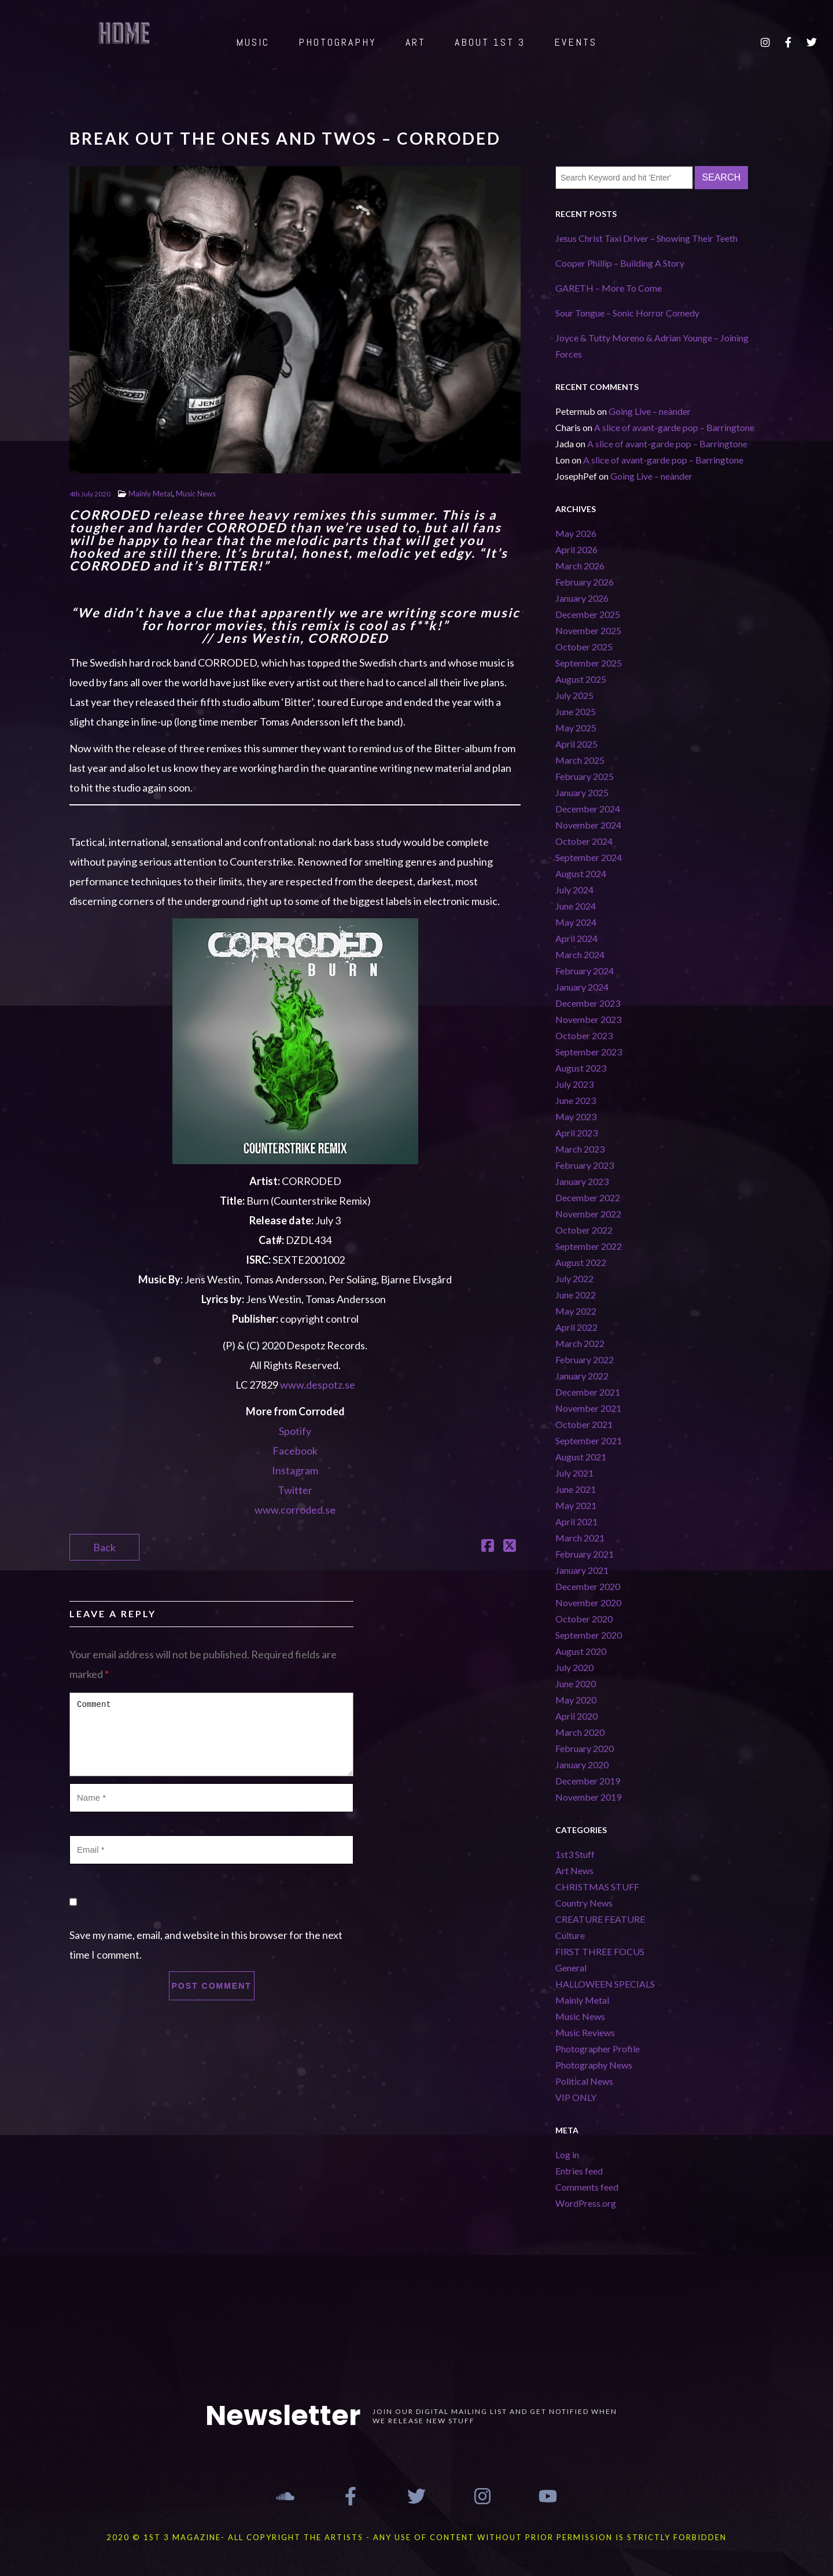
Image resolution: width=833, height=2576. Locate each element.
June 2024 (575, 905)
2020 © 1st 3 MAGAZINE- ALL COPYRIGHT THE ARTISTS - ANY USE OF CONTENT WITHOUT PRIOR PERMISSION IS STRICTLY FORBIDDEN (416, 2537)
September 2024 (588, 857)
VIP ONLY (575, 2097)
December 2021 (587, 1391)
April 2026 (576, 549)
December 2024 (587, 808)
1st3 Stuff (575, 1854)
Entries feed (579, 2170)
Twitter (295, 1490)
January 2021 (582, 1570)
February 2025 (584, 776)
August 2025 (580, 679)
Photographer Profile (597, 2048)
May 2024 (575, 922)
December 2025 (587, 614)
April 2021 (576, 1521)
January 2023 (582, 1181)
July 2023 (574, 1084)
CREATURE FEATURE (600, 1918)
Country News (584, 1902)
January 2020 (582, 1764)
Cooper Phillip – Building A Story (619, 262)
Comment (211, 1734)
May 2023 (575, 1116)
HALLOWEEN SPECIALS (605, 1983)
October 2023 (584, 1035)
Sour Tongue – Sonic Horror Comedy (627, 312)
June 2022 (575, 1294)
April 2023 (576, 1132)
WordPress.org (585, 2203)
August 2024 (580, 873)
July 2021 (574, 1472)
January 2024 (582, 986)
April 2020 (576, 1715)
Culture (570, 1935)
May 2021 (575, 1505)
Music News (196, 493)
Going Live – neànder (650, 411)
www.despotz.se (317, 1384)
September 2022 (588, 1246)
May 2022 (575, 1310)
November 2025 (588, 630)
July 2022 (574, 1278)
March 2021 (580, 1537)
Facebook (295, 1450)
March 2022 (580, 1343)
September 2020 (588, 1634)
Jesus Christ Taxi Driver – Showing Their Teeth (646, 238)
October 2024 (584, 841)
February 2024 (584, 970)
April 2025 (576, 743)
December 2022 (587, 1197)
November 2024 (588, 824)
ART (416, 42)
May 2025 (575, 727)
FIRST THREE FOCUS (599, 1951)
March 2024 (580, 954)
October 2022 (584, 1229)
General (571, 1967)
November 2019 (588, 1796)
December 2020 (587, 1586)
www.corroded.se (295, 1509)
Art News (574, 1870)
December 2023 (587, 1003)
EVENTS (575, 42)
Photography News (593, 2064)
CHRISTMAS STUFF (597, 1886)
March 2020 (580, 1732)
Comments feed (586, 2186)
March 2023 (580, 1148)
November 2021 (588, 1408)
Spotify (295, 1431)
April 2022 (576, 1327)
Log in (567, 2154)
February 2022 (584, 1359)
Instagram (295, 1470)
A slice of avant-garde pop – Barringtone (674, 427)
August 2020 (580, 1651)
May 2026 (575, 533)
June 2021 (575, 1489)
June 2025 (575, 711)
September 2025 (588, 662)
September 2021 (588, 1440)
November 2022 (588, 1213)
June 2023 (575, 1100)
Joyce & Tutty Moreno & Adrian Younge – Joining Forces (652, 345)
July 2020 (574, 1667)
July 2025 (574, 695)
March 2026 (580, 565)
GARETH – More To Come (608, 287)
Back (104, 1547)
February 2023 (584, 1165)
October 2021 (584, 1424)
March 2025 (580, 760)
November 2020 (588, 1602)
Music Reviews (585, 2032)
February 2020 (584, 1748)
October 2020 (584, 1618)
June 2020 (575, 1683)
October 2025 (584, 646)
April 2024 (576, 938)
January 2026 (582, 598)
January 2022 (582, 1375)
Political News (584, 2080)
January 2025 (582, 792)
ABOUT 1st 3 (490, 42)
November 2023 (588, 1019)
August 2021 (580, 1456)
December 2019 (587, 1780)
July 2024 (574, 889)
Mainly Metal (150, 493)
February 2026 (584, 581)
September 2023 (588, 1051)
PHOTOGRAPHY (337, 42)
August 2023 (580, 1067)
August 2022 (580, 1262)
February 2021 (584, 1553)
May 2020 (575, 1699)
